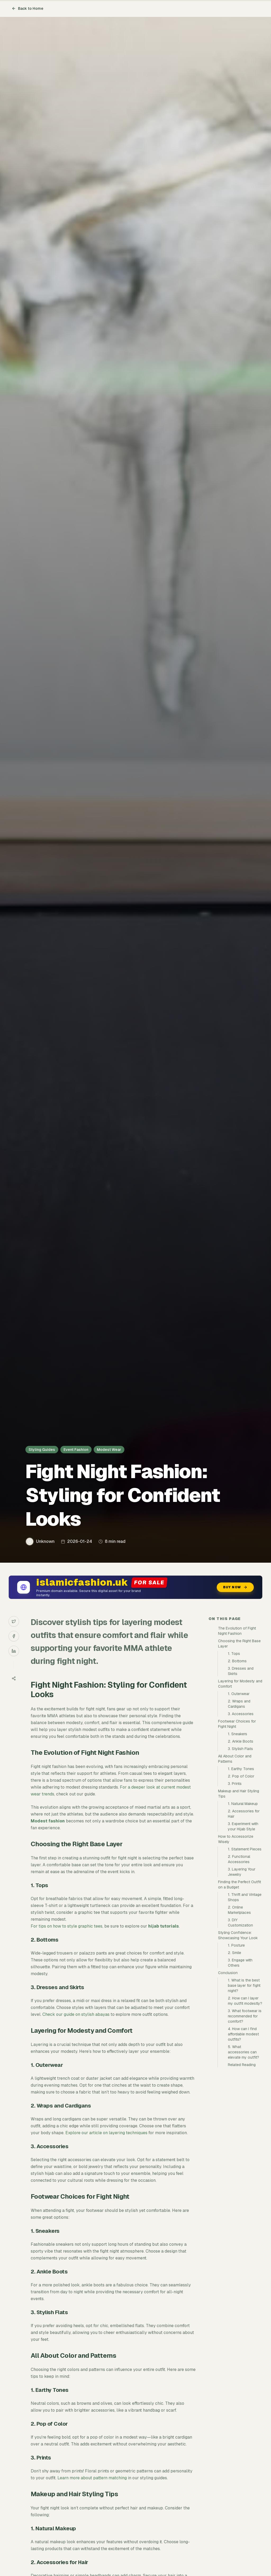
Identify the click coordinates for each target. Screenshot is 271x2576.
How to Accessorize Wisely (235, 1839)
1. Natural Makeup (243, 1803)
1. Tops (234, 1653)
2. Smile (234, 1952)
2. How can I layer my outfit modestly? (245, 2001)
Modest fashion (48, 1821)
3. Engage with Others (240, 1963)
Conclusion (228, 1972)
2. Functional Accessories (239, 1859)
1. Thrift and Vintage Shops (244, 1897)
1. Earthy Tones (241, 1768)
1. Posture (236, 1945)
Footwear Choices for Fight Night (237, 1724)
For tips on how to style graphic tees (66, 1926)
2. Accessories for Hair (244, 1814)
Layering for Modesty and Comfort (240, 1684)
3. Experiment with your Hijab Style (243, 1826)
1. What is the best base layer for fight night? (244, 1985)
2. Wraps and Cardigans (239, 1704)
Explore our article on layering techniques (106, 2133)
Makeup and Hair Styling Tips (238, 1794)
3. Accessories (241, 1713)
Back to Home (27, 8)
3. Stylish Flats (240, 1748)
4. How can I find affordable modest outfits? (243, 2034)
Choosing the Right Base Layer (239, 1644)
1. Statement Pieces (244, 1849)
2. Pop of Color (241, 1776)
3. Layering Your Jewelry (241, 1872)
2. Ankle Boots (240, 1741)
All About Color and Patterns (234, 1759)
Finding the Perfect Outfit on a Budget (239, 1884)
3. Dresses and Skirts (241, 1671)
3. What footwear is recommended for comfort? (244, 2016)
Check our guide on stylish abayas (76, 2014)
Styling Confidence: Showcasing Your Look (238, 1935)
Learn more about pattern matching (92, 2478)
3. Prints (235, 1783)
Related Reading (242, 2064)
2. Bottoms (237, 1661)
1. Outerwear (239, 1693)
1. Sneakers (237, 1734)
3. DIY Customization (240, 1923)
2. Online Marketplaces (239, 1910)
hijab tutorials (163, 1926)
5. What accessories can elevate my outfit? (243, 2052)
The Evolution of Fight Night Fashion (237, 1631)
